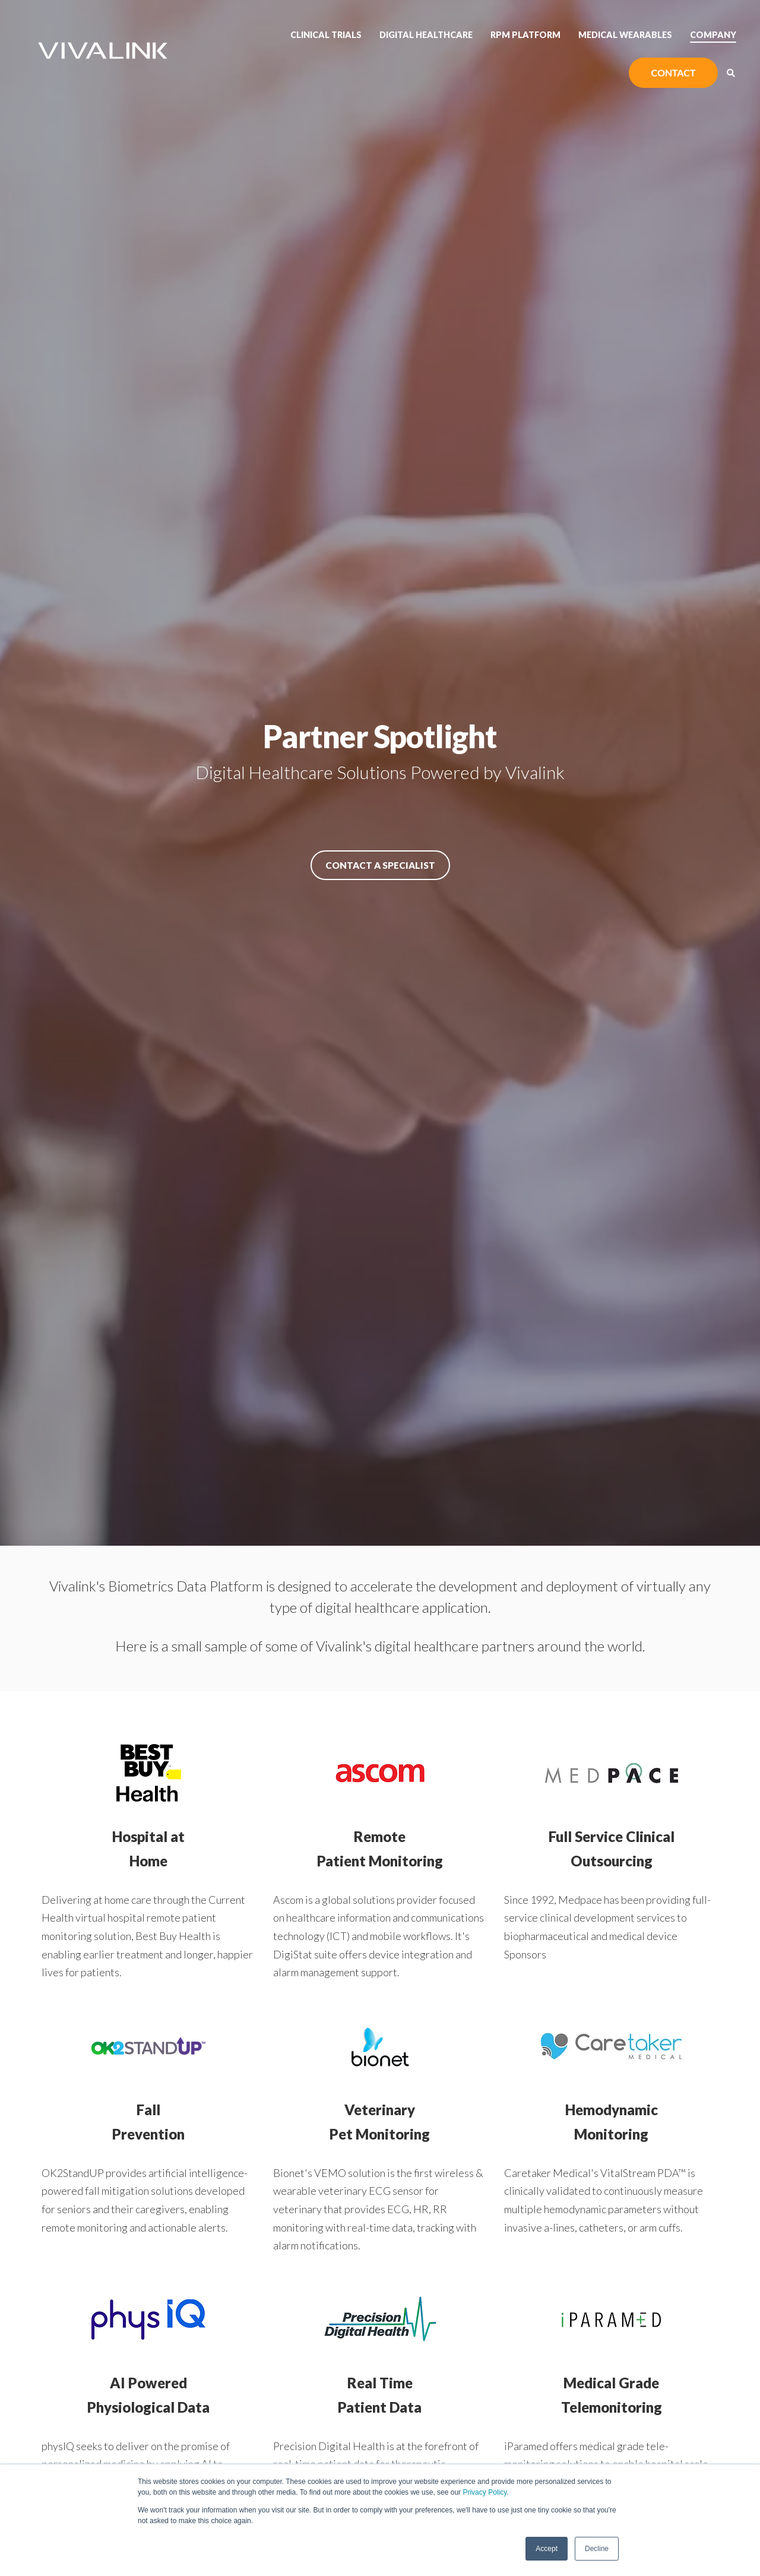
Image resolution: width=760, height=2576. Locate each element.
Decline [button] (597, 2549)
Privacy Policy (484, 2492)
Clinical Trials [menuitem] (326, 35)
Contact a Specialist (380, 865)
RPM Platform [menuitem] (525, 35)
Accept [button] (547, 2549)
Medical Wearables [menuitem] (625, 35)
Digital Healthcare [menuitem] (426, 35)
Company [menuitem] (713, 35)
